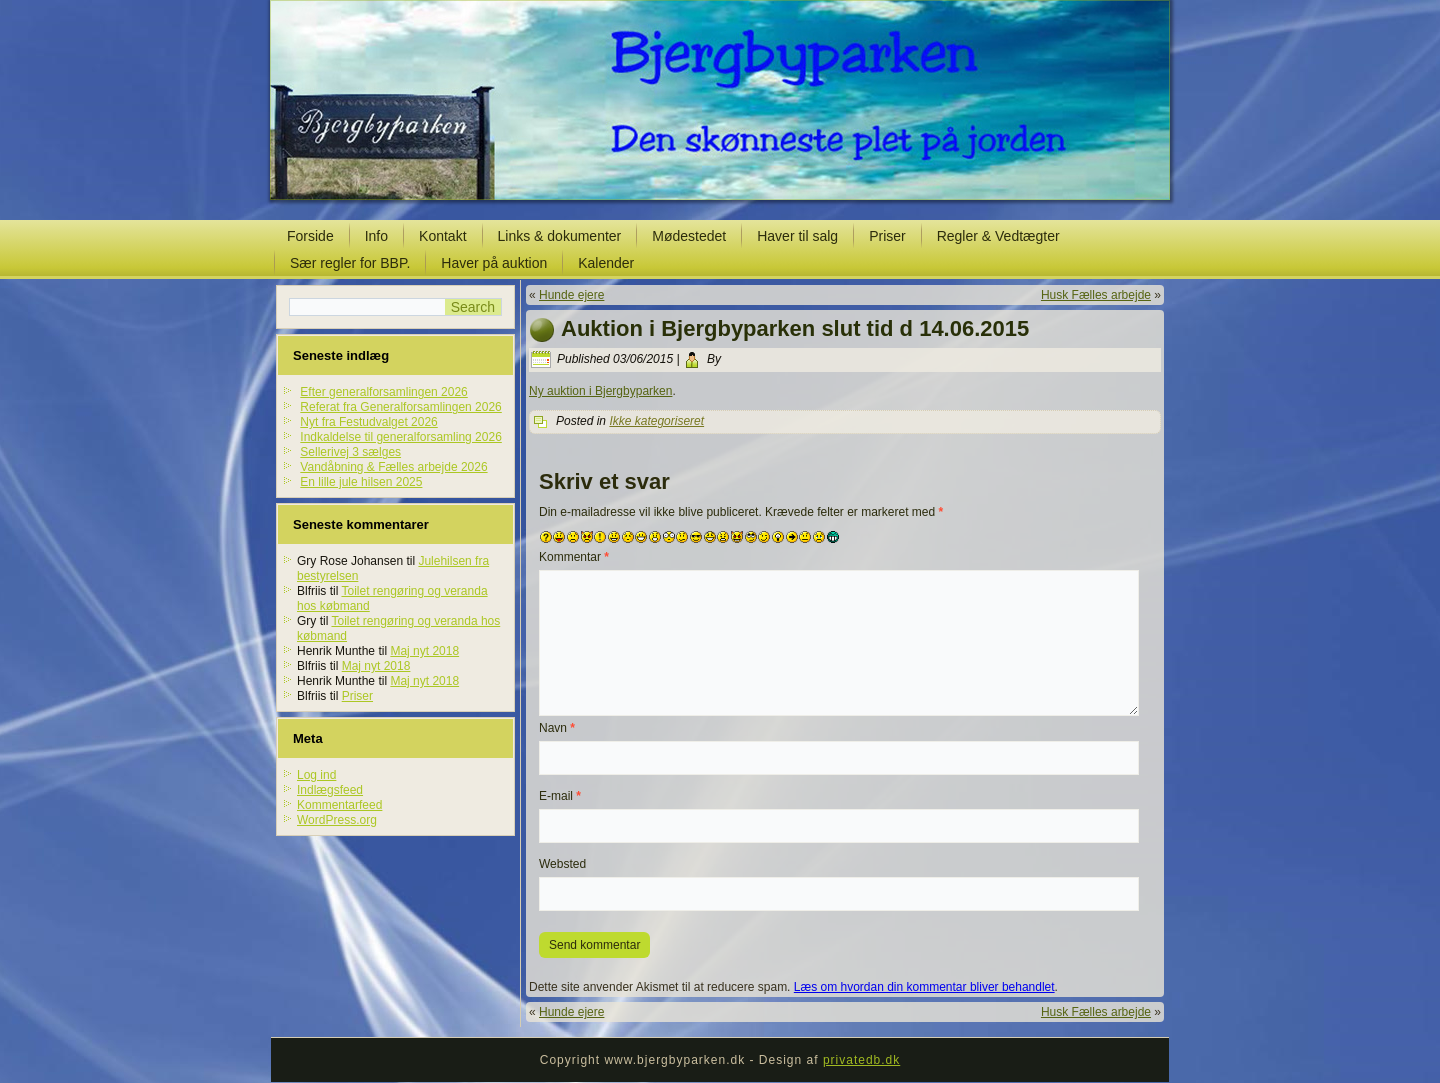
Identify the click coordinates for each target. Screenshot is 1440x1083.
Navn (557, 728)
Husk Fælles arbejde (1096, 295)
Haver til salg (797, 236)
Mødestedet (689, 236)
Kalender (606, 263)
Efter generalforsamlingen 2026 (383, 392)
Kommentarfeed (339, 805)
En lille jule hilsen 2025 (361, 482)
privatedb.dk (861, 1060)
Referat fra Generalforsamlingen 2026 (400, 407)
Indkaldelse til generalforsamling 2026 (400, 437)
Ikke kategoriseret (656, 421)
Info (376, 236)
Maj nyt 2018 (424, 651)
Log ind (316, 775)
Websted (562, 864)
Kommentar (574, 557)
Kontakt (442, 236)
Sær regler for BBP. (350, 263)
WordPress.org (337, 820)
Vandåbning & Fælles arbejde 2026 (393, 467)
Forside (310, 236)
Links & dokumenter (560, 236)
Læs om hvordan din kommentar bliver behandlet (924, 987)
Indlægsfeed (330, 790)
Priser (887, 236)
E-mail (560, 796)
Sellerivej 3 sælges (350, 452)
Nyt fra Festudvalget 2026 (368, 422)
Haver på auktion (494, 263)
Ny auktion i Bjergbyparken (600, 391)
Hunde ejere (571, 295)
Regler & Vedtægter (998, 236)
